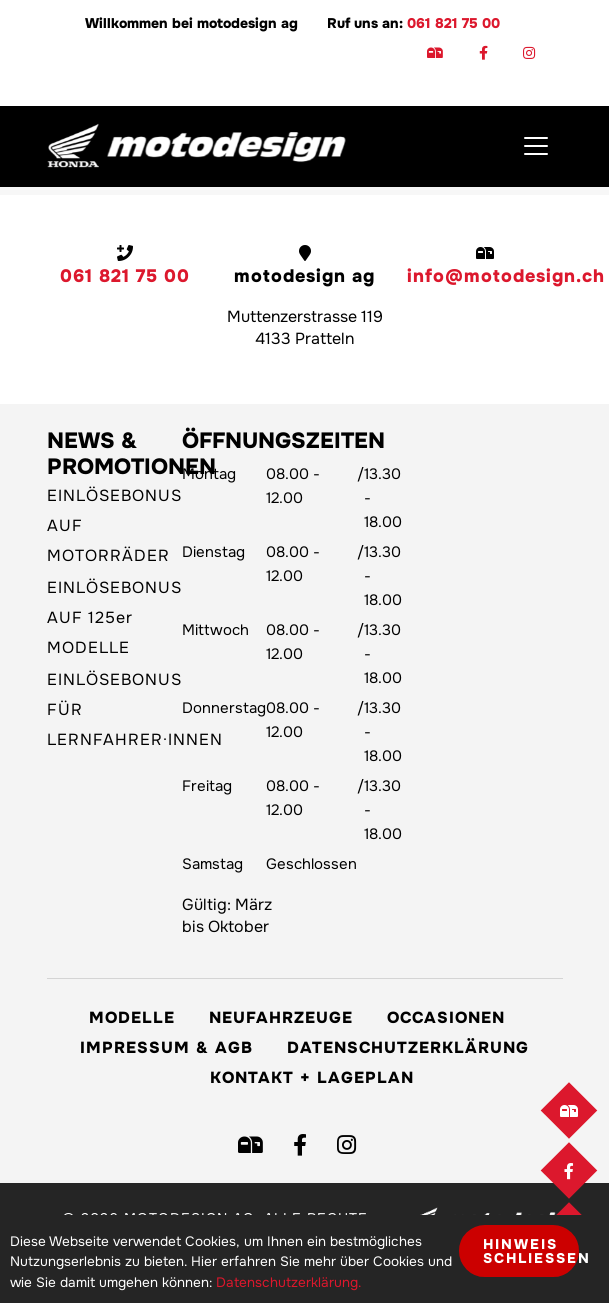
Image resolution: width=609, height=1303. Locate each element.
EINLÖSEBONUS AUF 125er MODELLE (114, 617)
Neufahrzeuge (281, 1017)
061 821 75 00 (453, 23)
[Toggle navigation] (536, 146)
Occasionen (446, 1017)
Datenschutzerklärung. (288, 1282)
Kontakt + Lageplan (312, 1077)
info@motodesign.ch (506, 276)
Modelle (132, 1017)
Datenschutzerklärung (408, 1047)
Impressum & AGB (166, 1047)
